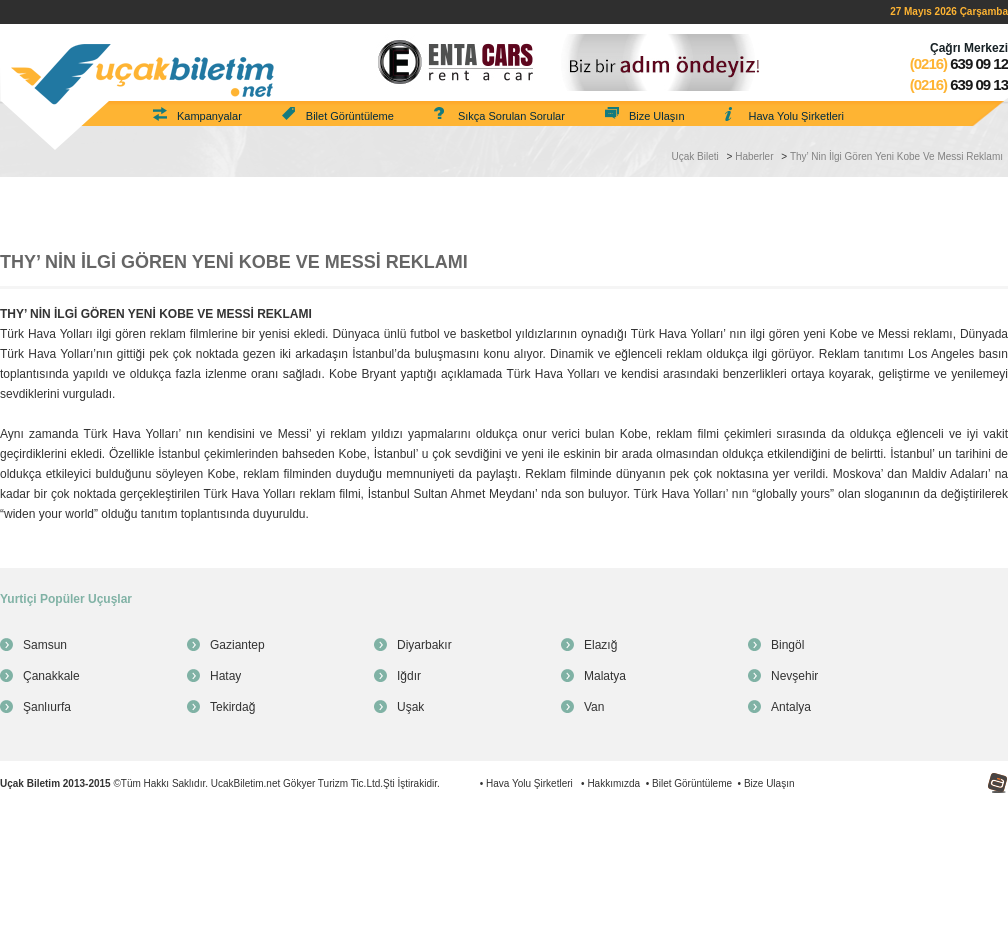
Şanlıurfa (47, 707)
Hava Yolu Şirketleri (796, 116)
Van (594, 707)
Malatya (605, 676)
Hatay (225, 676)
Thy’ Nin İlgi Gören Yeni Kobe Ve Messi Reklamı (896, 156)
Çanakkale (51, 676)
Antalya (791, 707)
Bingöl (787, 645)
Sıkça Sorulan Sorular (511, 116)
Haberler (754, 156)
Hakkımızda (613, 783)
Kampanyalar (209, 116)
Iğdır (409, 676)
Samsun (45, 645)
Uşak (410, 707)
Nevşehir (794, 676)
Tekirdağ (232, 707)
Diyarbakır (424, 645)
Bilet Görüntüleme (350, 116)
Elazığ (600, 645)
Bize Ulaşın (657, 116)
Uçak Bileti (695, 156)
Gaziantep (237, 645)
